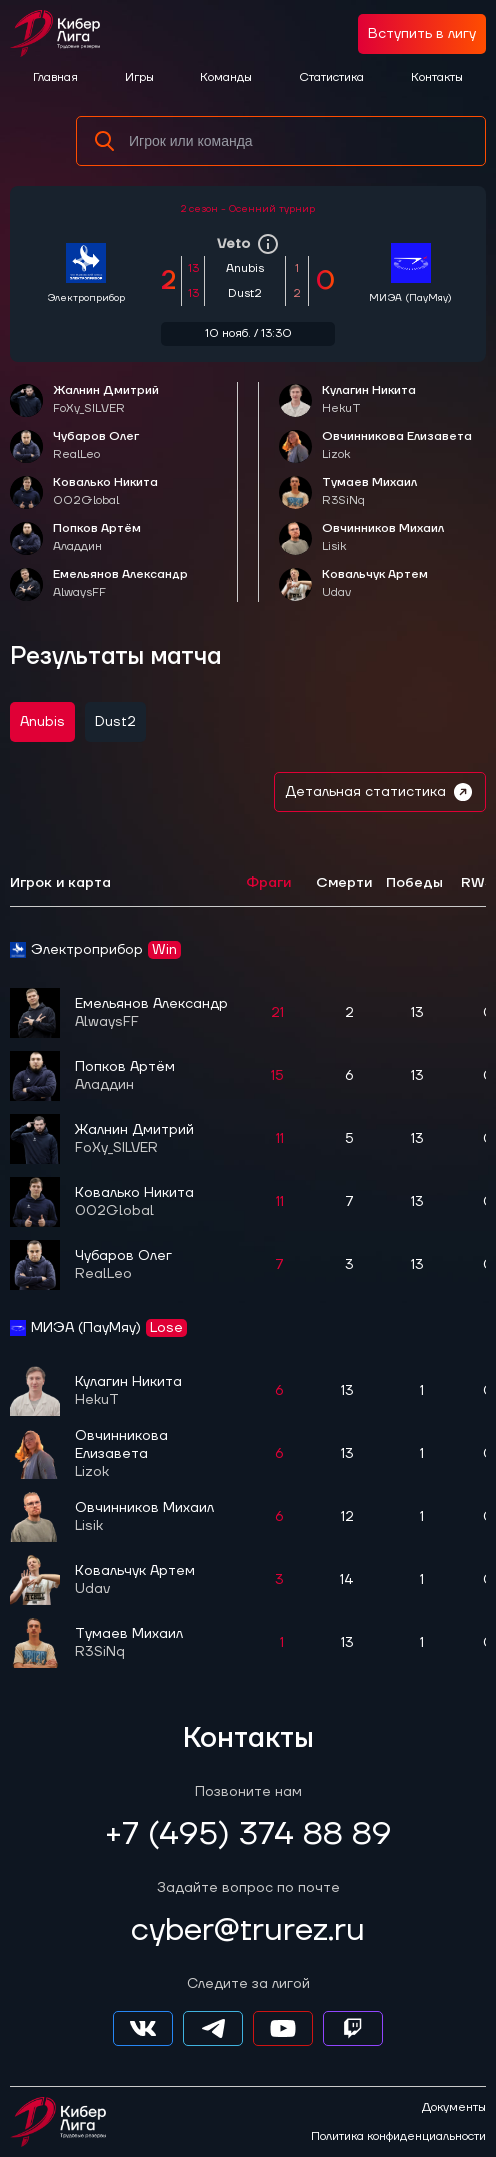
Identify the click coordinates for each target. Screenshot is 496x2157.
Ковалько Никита (105, 492)
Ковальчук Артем (375, 584)
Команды (226, 77)
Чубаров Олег (96, 446)
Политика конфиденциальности (398, 2137)
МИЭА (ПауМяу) (410, 297)
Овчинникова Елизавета (397, 446)
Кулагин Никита (369, 400)
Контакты (437, 77)
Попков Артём (97, 538)
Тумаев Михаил (369, 492)
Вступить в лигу (422, 34)
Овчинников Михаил (383, 538)
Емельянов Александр (120, 584)
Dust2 (115, 722)
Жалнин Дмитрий (106, 400)
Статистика (331, 77)
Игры (139, 77)
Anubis (42, 722)
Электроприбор (86, 297)
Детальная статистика (380, 792)
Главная (55, 77)
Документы (454, 2108)
